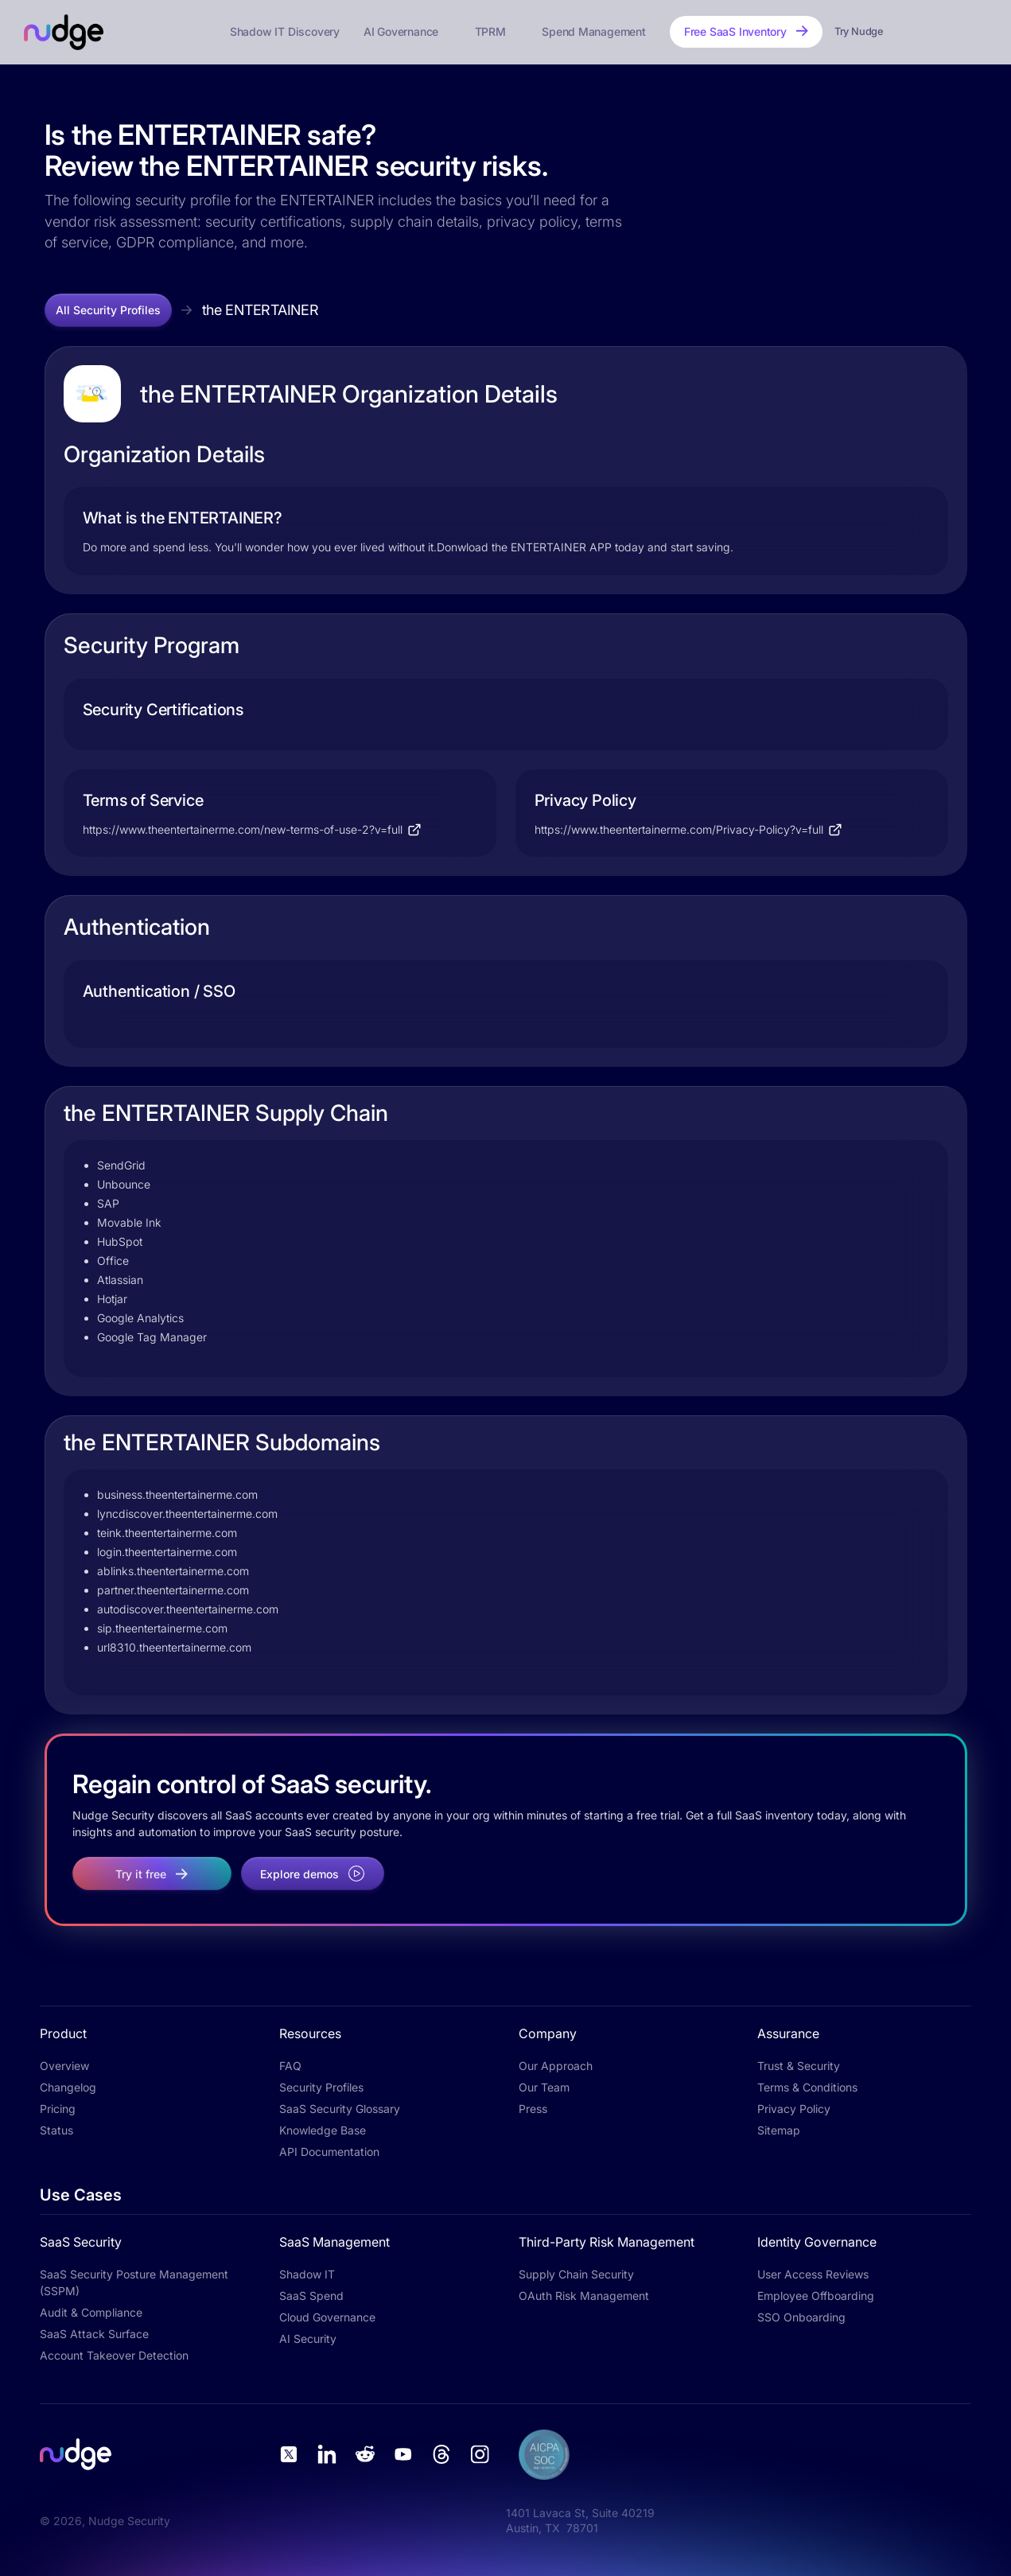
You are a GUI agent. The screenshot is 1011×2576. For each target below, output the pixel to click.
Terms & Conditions (807, 2087)
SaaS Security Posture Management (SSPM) (134, 2282)
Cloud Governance (327, 2317)
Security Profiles (321, 2087)
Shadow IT (307, 2274)
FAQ (290, 2065)
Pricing (58, 2108)
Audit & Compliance (91, 2312)
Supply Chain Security (576, 2274)
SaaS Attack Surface (94, 2334)
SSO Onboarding (801, 2317)
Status (56, 2130)
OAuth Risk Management (584, 2295)
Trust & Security (798, 2065)
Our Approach (556, 2065)
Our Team (544, 2087)
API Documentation (329, 2151)
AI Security (307, 2338)
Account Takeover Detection (114, 2355)
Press (533, 2108)
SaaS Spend (311, 2295)
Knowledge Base (322, 2130)
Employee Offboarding (815, 2295)
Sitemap (778, 2130)
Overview (64, 2065)
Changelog (68, 2087)
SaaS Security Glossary (339, 2108)
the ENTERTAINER (260, 310)
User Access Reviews (813, 2274)
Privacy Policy (793, 2108)
